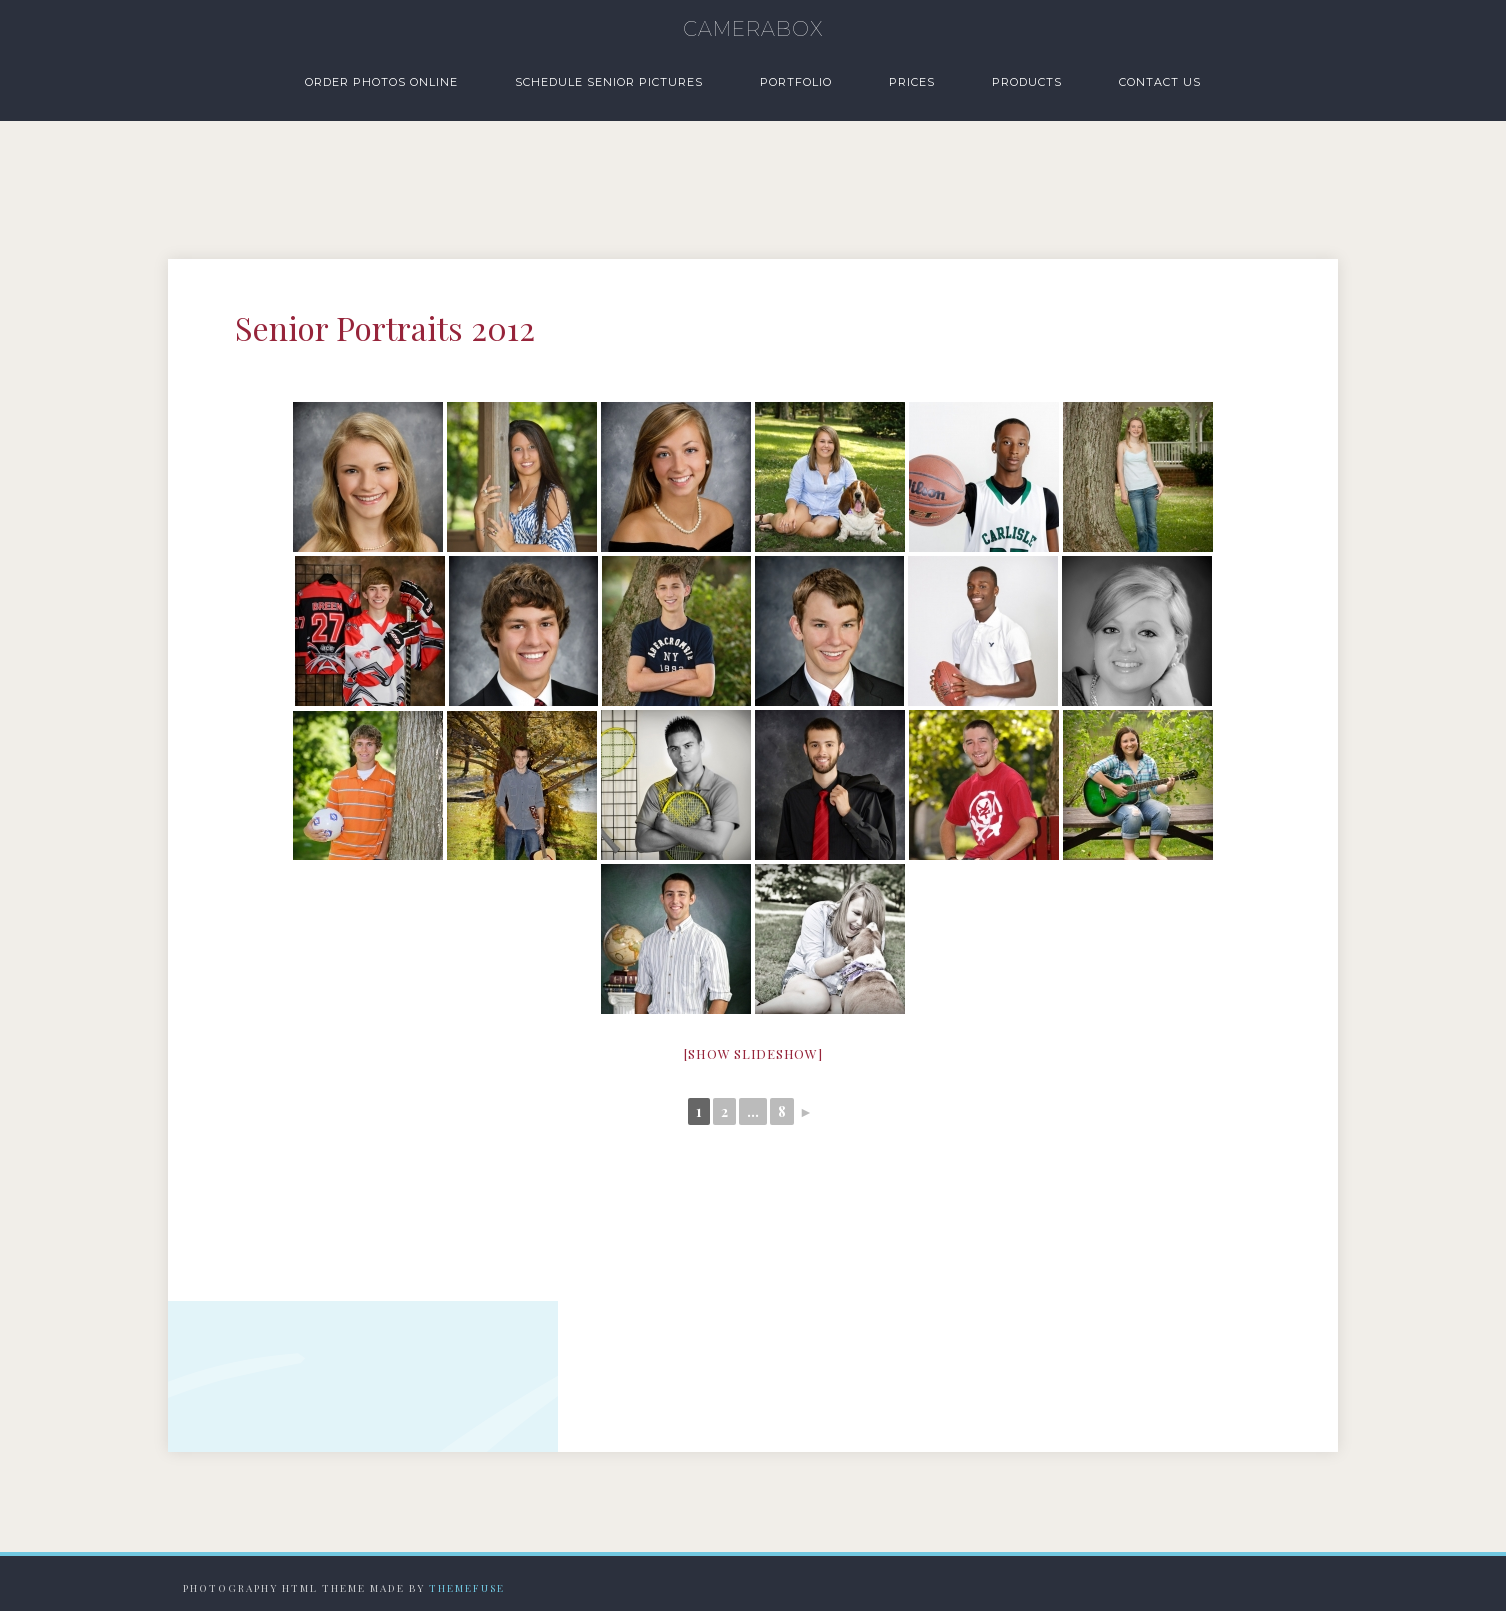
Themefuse (467, 1588)
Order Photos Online (381, 82)
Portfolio (796, 82)
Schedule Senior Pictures (609, 82)
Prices (912, 82)
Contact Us (1160, 82)
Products (1027, 82)
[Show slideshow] (753, 1053)
